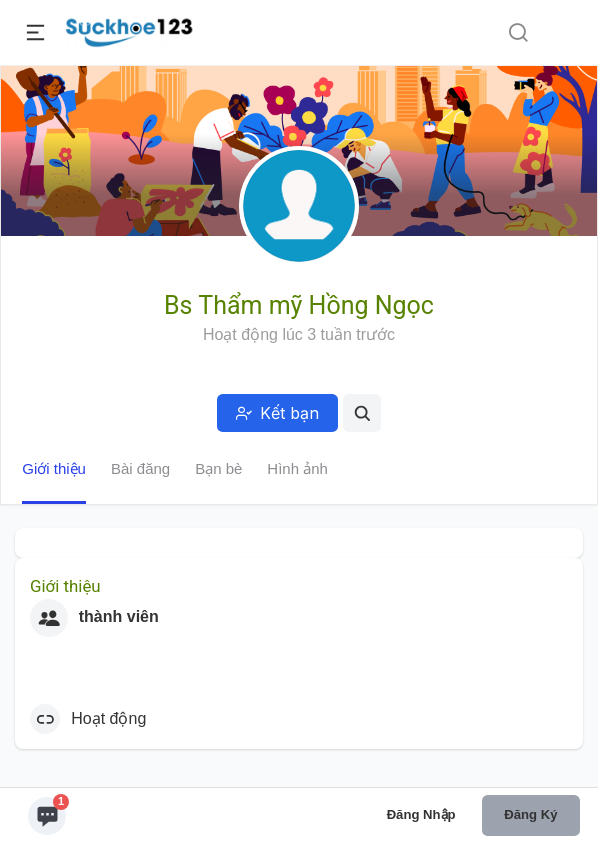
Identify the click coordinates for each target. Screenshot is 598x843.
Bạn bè (218, 468)
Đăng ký (530, 814)
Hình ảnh (297, 468)
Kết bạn (277, 413)
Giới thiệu (54, 468)
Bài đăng (140, 468)
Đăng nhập (421, 814)
